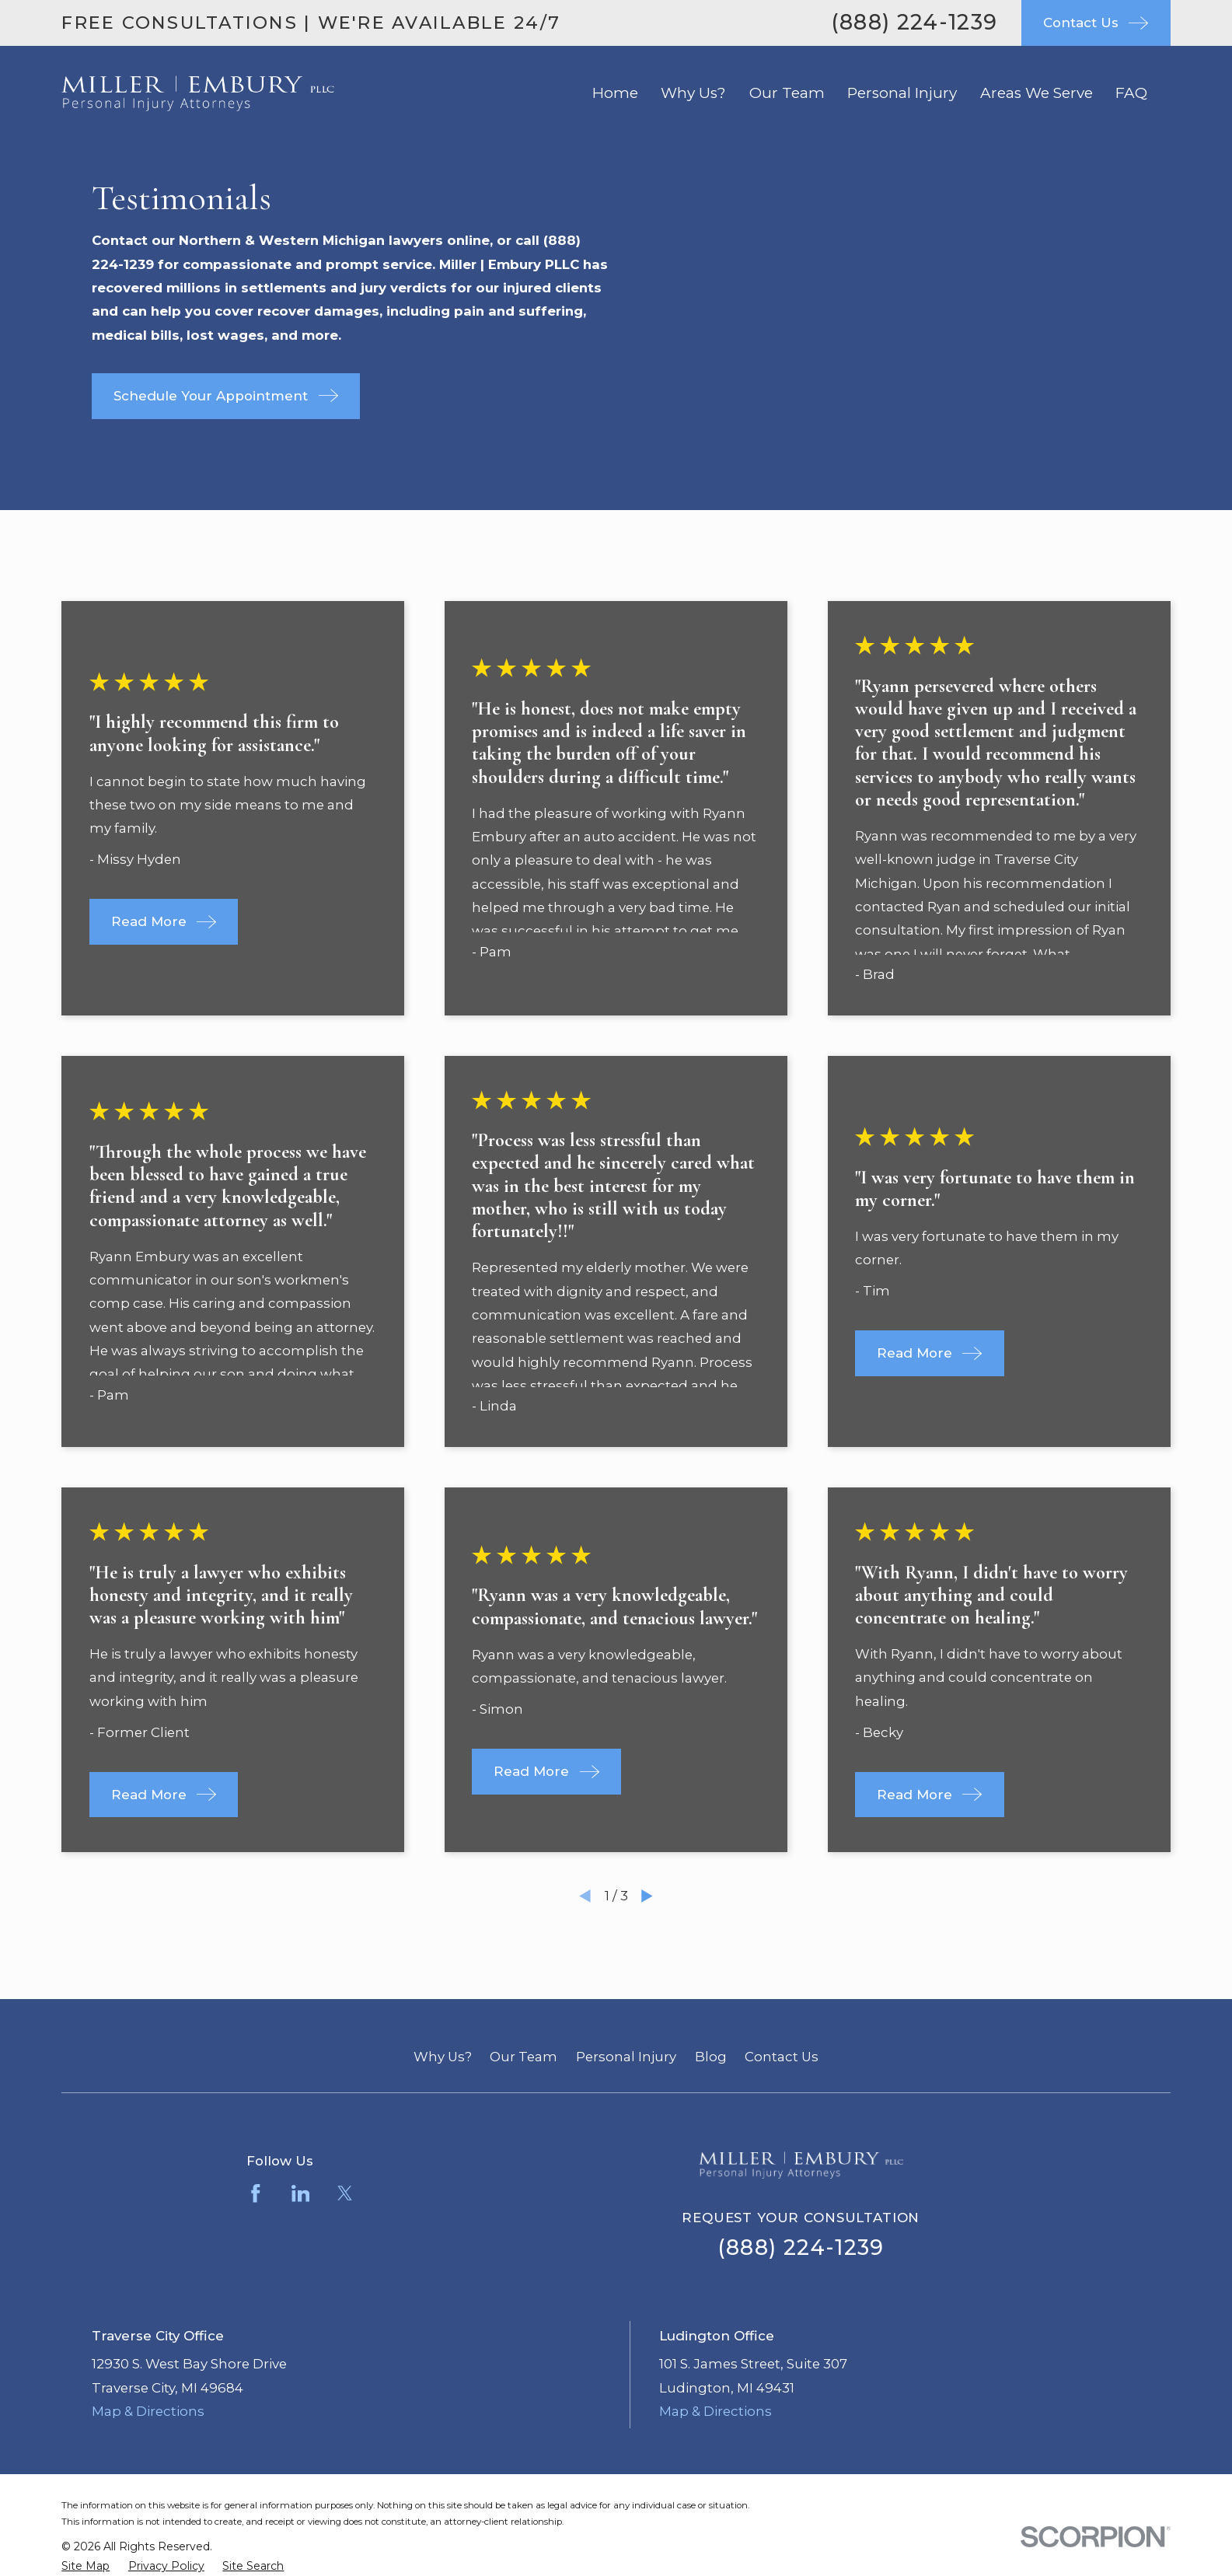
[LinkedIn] (300, 2193)
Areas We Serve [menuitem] (1036, 93)
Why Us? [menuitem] (693, 93)
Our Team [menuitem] (787, 93)
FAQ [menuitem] (1131, 93)
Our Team (523, 2056)
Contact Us (781, 2056)
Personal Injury (626, 2056)
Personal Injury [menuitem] (902, 93)
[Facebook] (255, 2193)
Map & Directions (148, 2411)
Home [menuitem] (615, 93)
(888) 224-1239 (914, 22)
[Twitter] (345, 2193)
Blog (711, 2056)
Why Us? (443, 2056)
